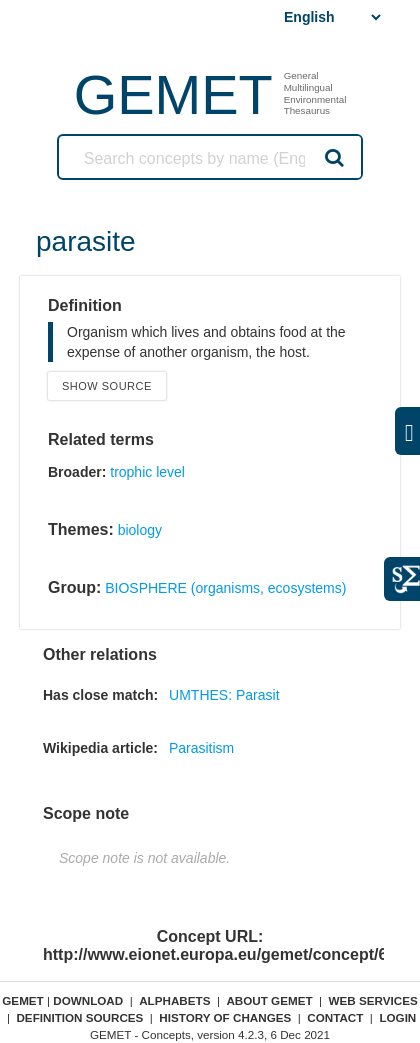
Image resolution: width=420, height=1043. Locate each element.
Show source (107, 386)
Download (88, 1000)
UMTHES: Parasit (224, 695)
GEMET (173, 94)
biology (140, 530)
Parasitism (201, 748)
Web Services (373, 1000)
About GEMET (269, 1000)
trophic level (147, 472)
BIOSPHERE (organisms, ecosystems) (225, 588)
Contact (335, 1017)
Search (333, 157)
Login (397, 1017)
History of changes (225, 1017)
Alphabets (174, 1000)
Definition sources (79, 1017)
